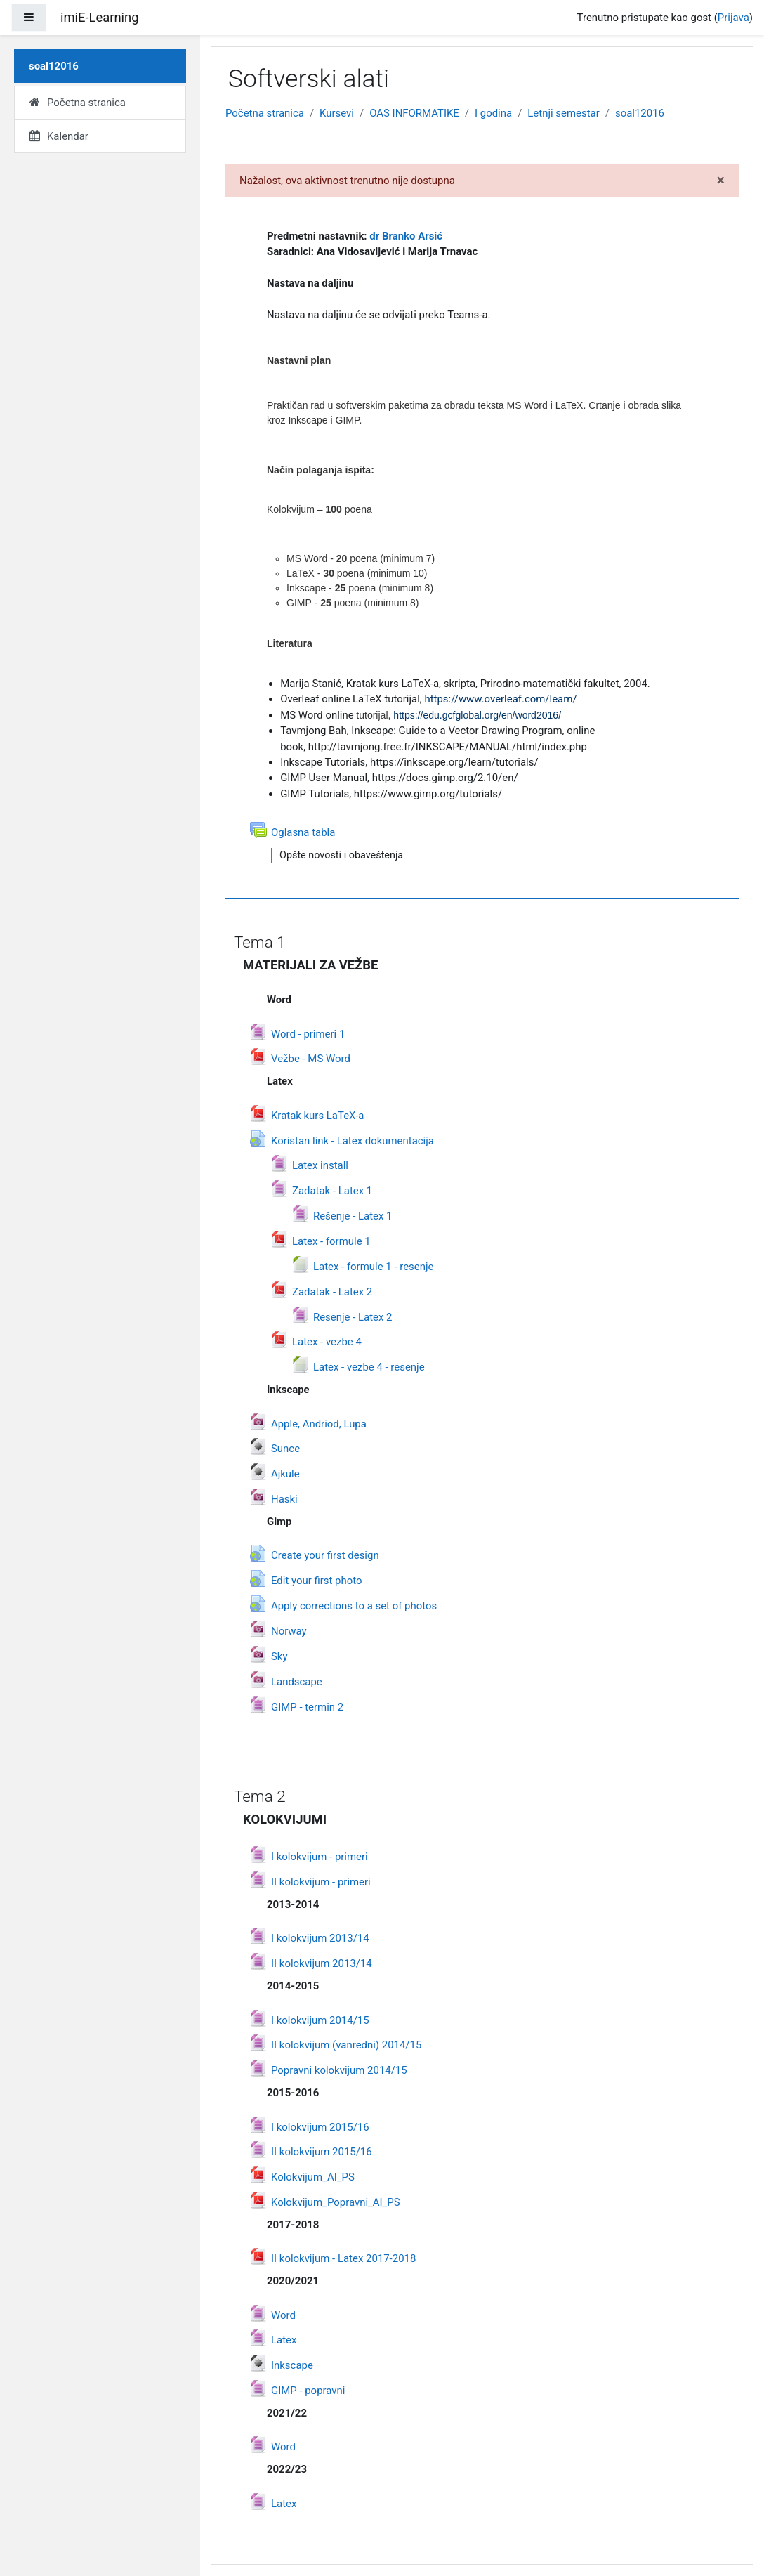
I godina (493, 113)
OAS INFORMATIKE (414, 113)
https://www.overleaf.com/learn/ (500, 699)
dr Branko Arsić (405, 236)
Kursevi (337, 113)
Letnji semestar (563, 113)
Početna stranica (264, 113)
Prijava (733, 17)
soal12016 (639, 113)
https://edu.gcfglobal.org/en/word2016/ (477, 715)
